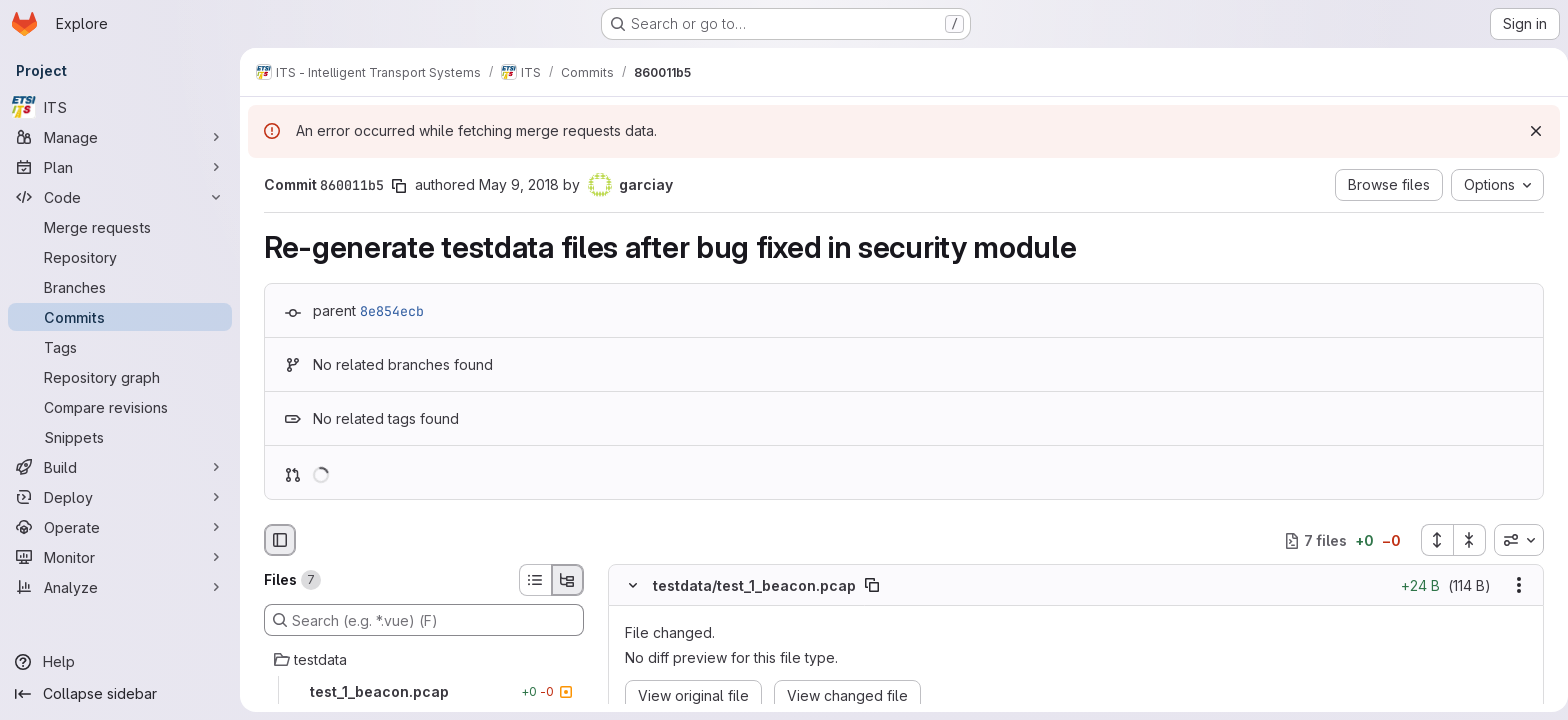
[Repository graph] (120, 377)
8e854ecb (388, 311)
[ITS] (120, 107)
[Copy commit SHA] (395, 186)
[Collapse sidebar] (120, 694)
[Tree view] (564, 580)
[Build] (120, 467)
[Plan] (120, 167)
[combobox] (1515, 540)
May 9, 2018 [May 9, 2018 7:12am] (515, 184)
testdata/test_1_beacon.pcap (750, 585)
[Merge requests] (120, 227)
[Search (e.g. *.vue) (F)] (420, 620)
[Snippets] (120, 437)
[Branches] (120, 287)
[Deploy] (120, 497)
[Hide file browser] (276, 540)
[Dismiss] (1528, 131)
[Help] (120, 662)
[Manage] (120, 137)
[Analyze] (120, 587)
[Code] (120, 197)
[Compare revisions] (120, 407)
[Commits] (120, 317)
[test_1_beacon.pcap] (420, 692)
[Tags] (120, 347)
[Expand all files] (1433, 540)
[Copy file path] (868, 586)
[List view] (531, 580)
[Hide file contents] (629, 586)
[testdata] (420, 660)
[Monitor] (120, 557)
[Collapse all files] (1466, 540)
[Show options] (1515, 586)
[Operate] (120, 527)
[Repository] (120, 257)
